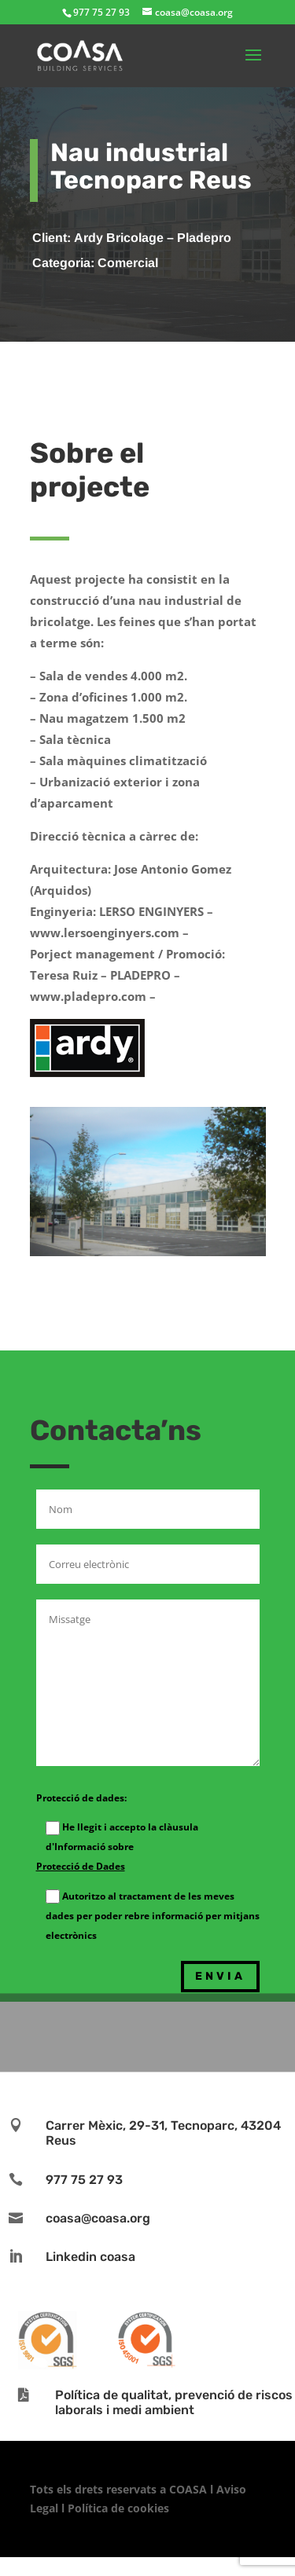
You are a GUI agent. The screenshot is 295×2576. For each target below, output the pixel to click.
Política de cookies (118, 2508)
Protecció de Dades (80, 1866)
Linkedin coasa (90, 2256)
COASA (189, 2489)
